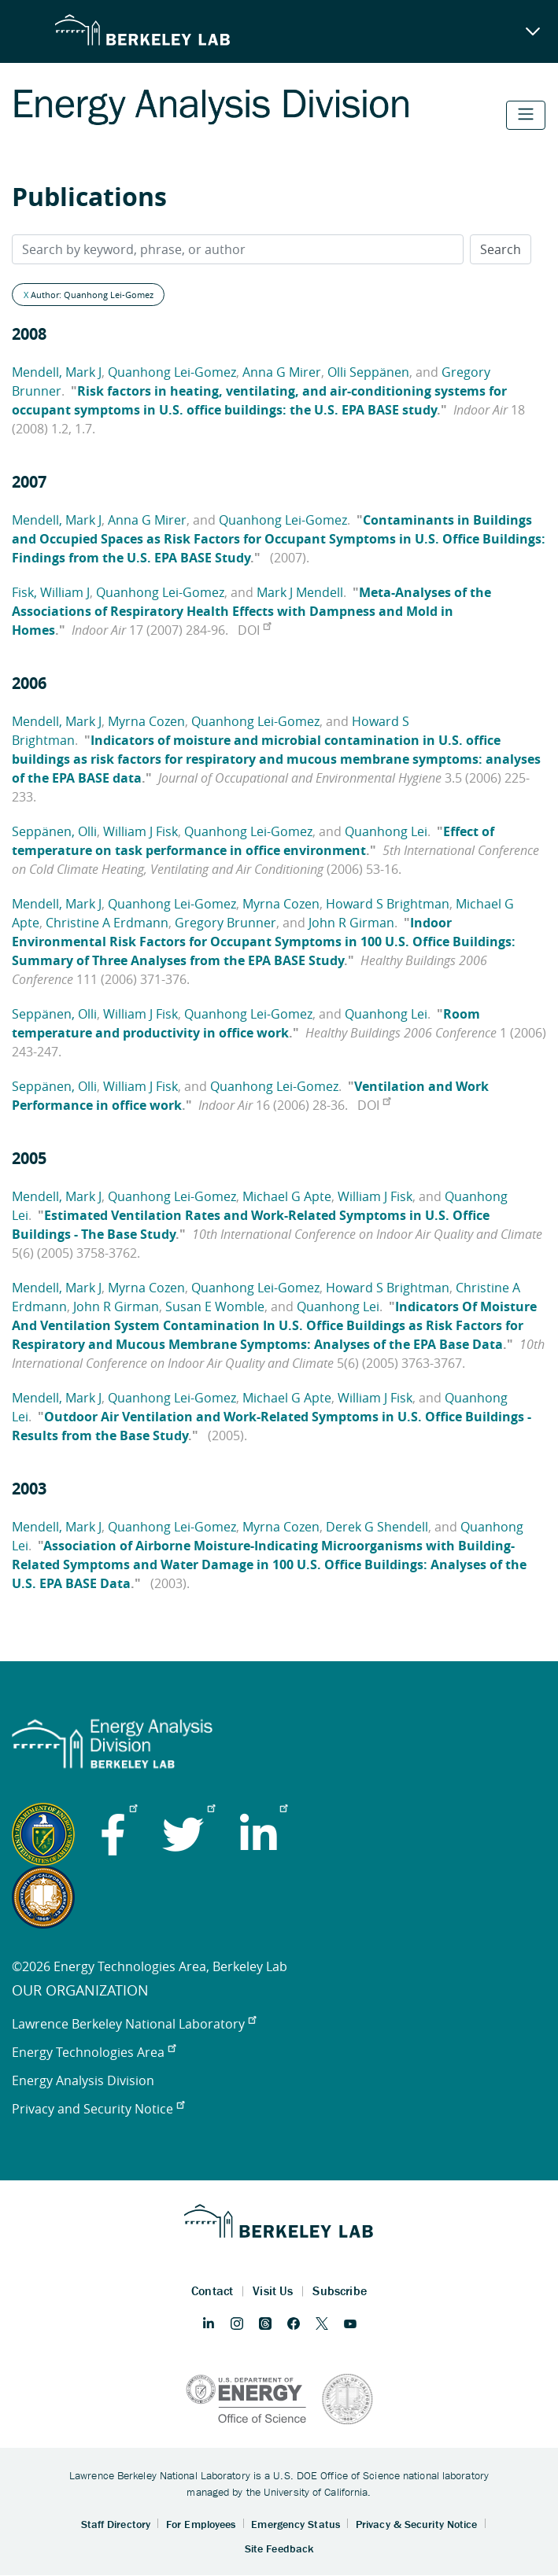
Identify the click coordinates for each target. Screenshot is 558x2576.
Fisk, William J (51, 592)
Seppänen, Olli (54, 831)
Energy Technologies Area (94, 2052)
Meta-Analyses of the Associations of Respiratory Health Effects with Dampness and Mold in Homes (251, 611)
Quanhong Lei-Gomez (172, 372)
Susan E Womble (214, 1306)
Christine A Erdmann (107, 922)
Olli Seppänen (368, 372)
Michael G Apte (286, 1196)
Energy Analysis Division (83, 2080)
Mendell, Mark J (57, 372)
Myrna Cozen (146, 721)
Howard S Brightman (387, 903)
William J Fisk (140, 831)
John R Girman (351, 922)
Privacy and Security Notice (98, 2108)
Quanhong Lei (386, 831)
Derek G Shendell (377, 1526)
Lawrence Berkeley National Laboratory (134, 2023)
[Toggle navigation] (525, 115)
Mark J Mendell (300, 592)
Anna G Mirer (281, 372)
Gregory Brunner (225, 922)
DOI (254, 630)
